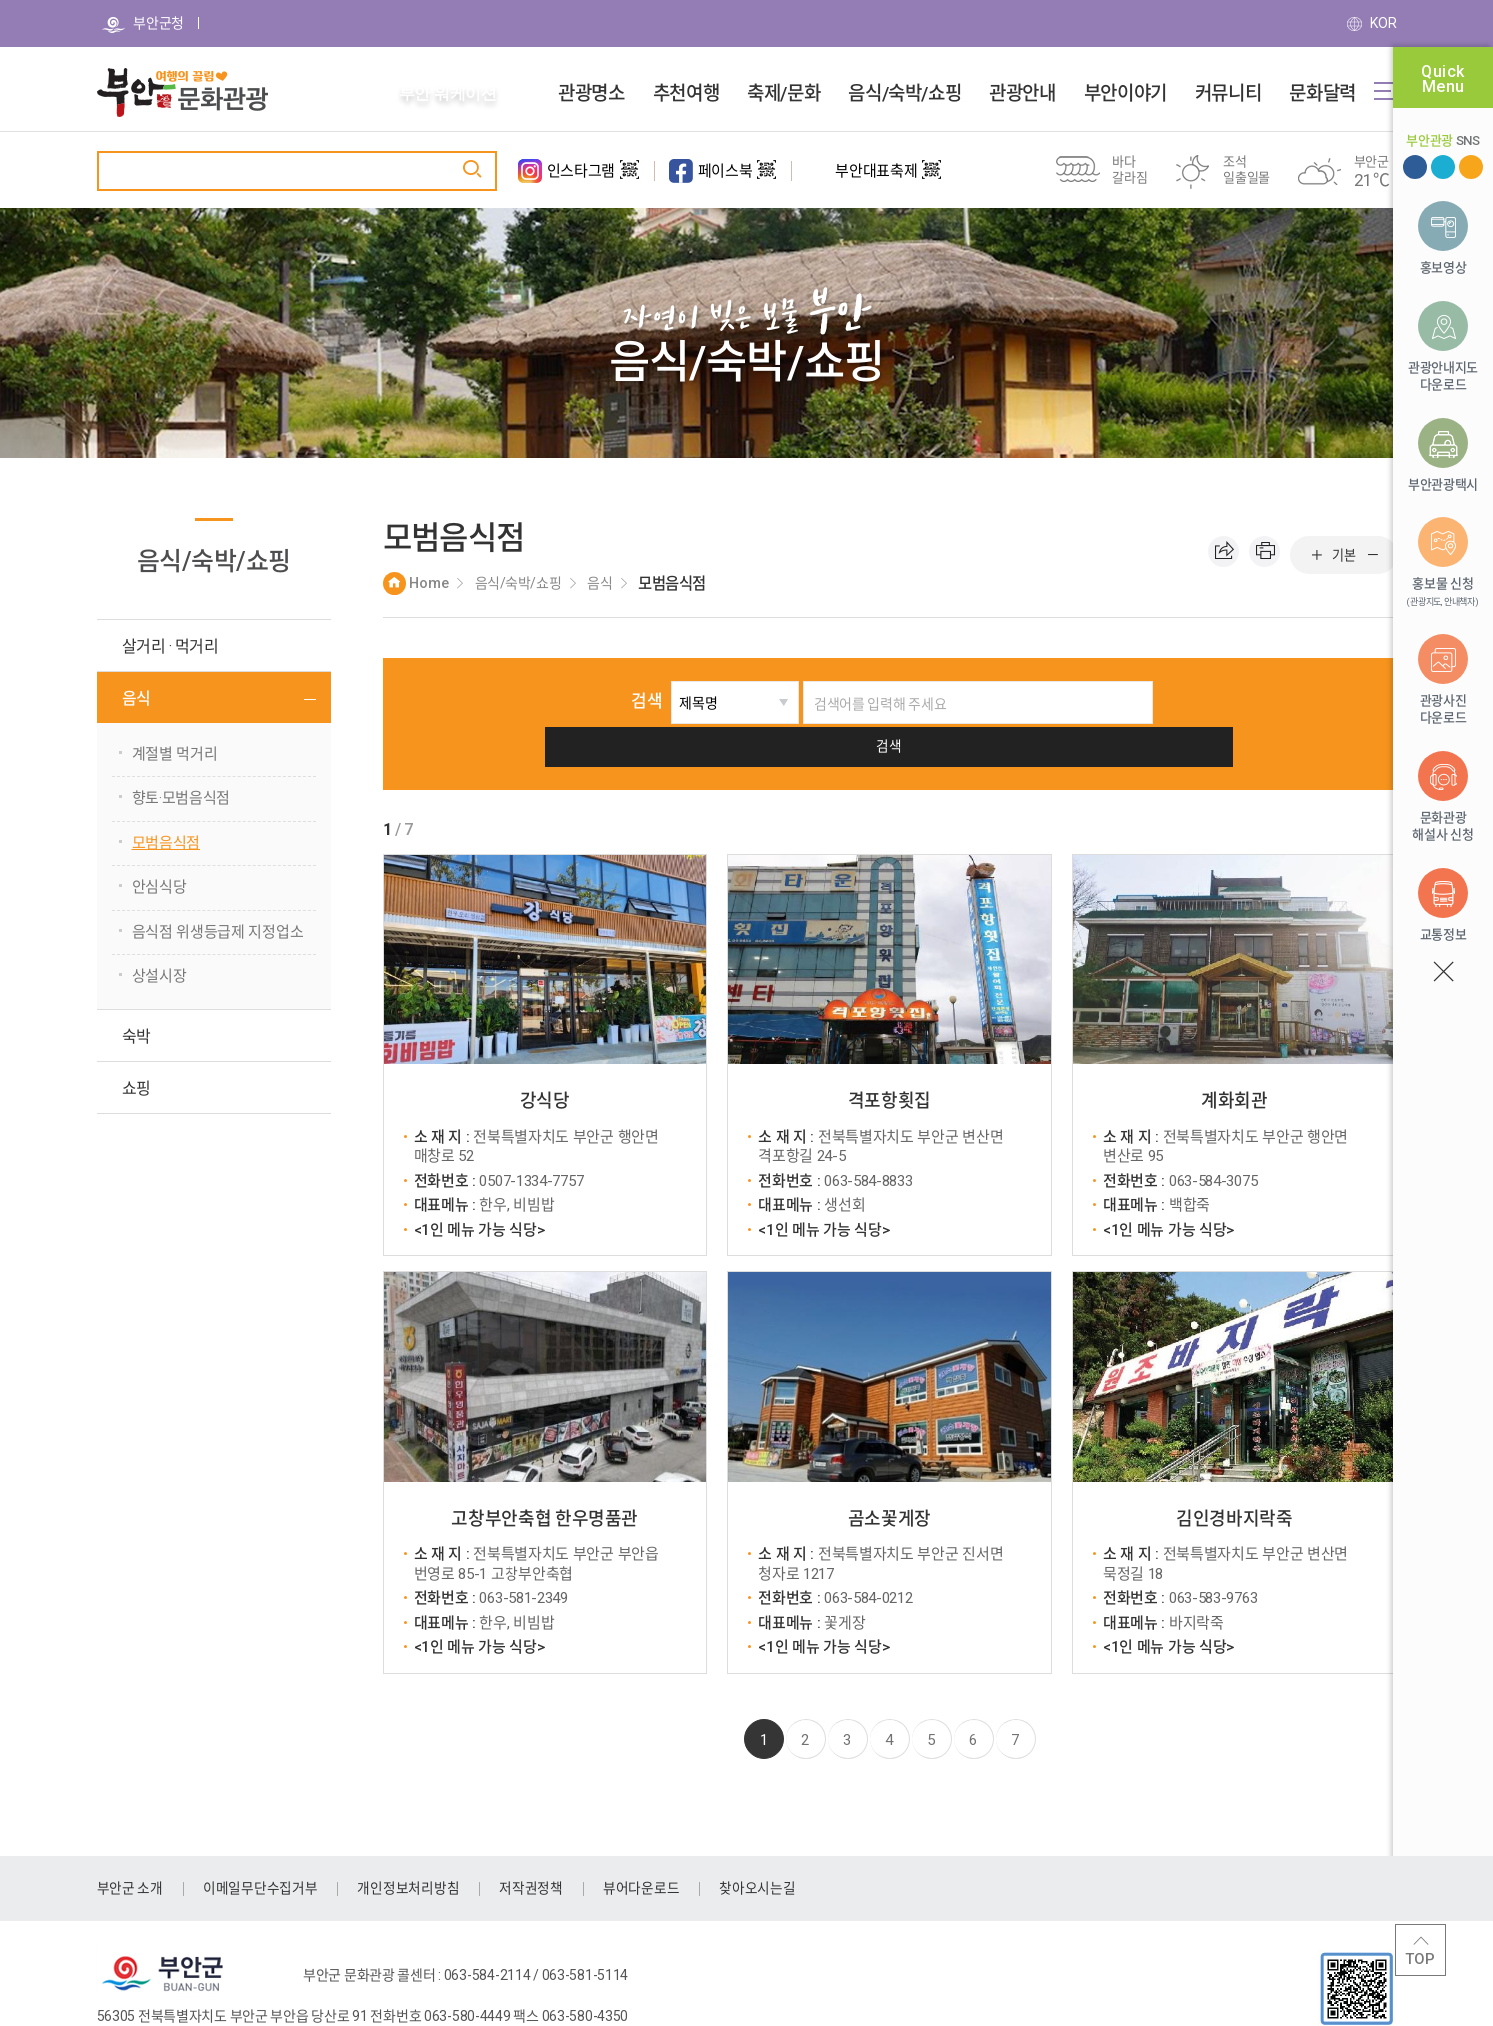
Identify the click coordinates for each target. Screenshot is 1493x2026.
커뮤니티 (1228, 94)
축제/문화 (783, 94)
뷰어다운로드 (671, 1845)
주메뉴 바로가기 (0, 0)
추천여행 (686, 94)
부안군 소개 (133, 1845)
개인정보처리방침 (427, 1845)
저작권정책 (556, 1845)
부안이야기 (1125, 94)
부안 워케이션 (448, 93)
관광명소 (591, 94)
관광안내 (1022, 94)
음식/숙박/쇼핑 (904, 94)
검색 (607, 701)
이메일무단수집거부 (270, 1845)
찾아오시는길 (793, 1845)
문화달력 (1322, 94)
